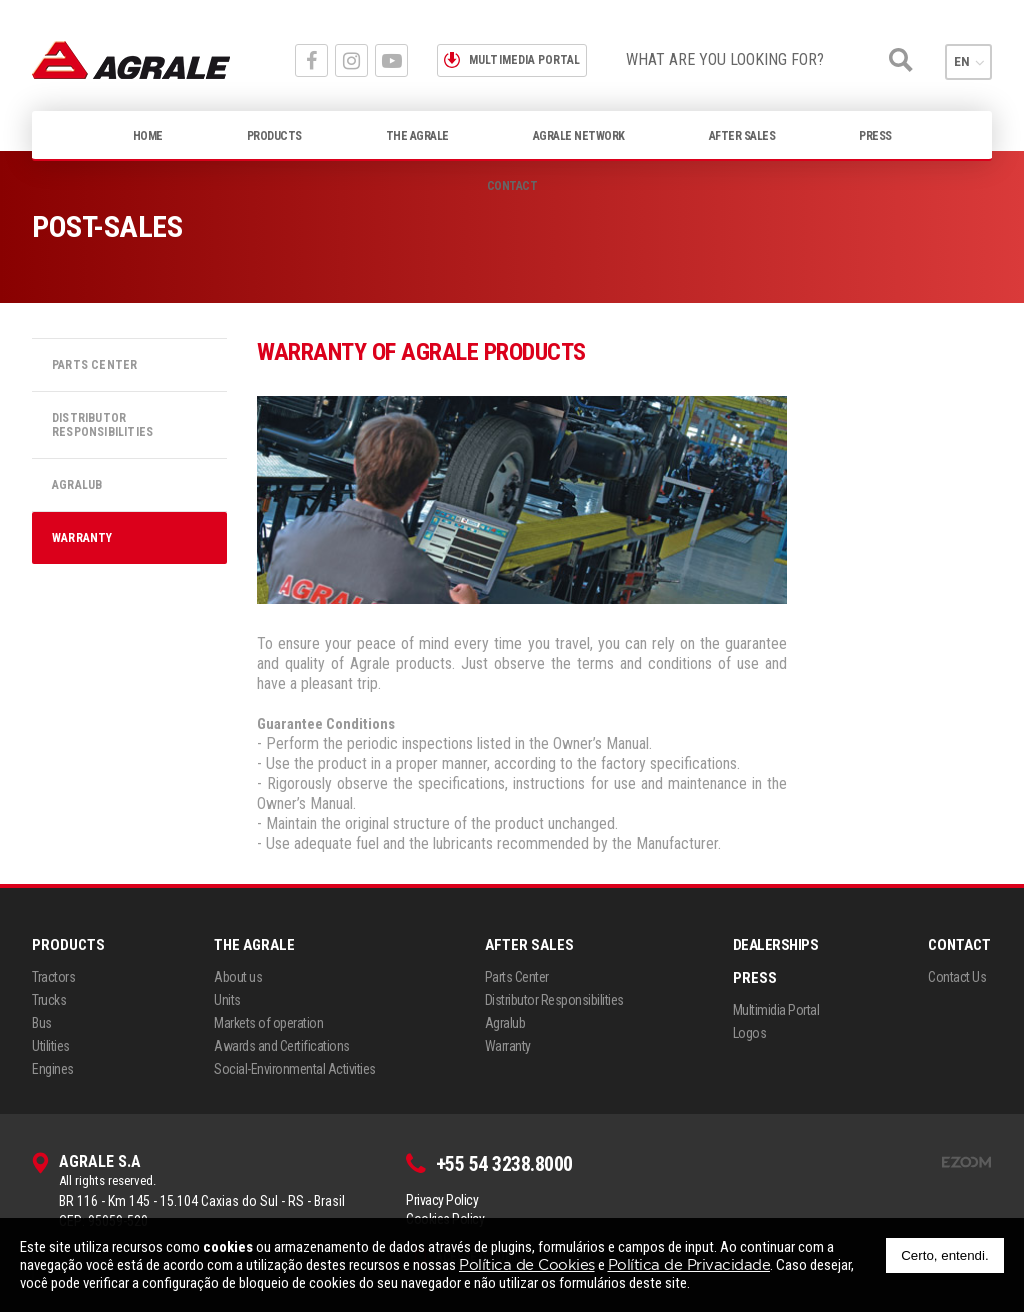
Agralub (77, 485)
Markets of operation (268, 1023)
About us (238, 977)
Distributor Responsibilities (102, 425)
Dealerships (776, 945)
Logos (750, 1033)
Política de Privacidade (689, 1264)
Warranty (82, 538)
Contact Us (957, 977)
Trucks (49, 1000)
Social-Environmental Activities (295, 1069)
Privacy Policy (442, 1200)
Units (227, 1000)
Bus (42, 1023)
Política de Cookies (527, 1264)
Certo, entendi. (944, 1255)
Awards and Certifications (282, 1046)
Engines (53, 1069)
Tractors (53, 977)
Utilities (51, 1046)
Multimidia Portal (776, 1010)
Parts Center (94, 365)
